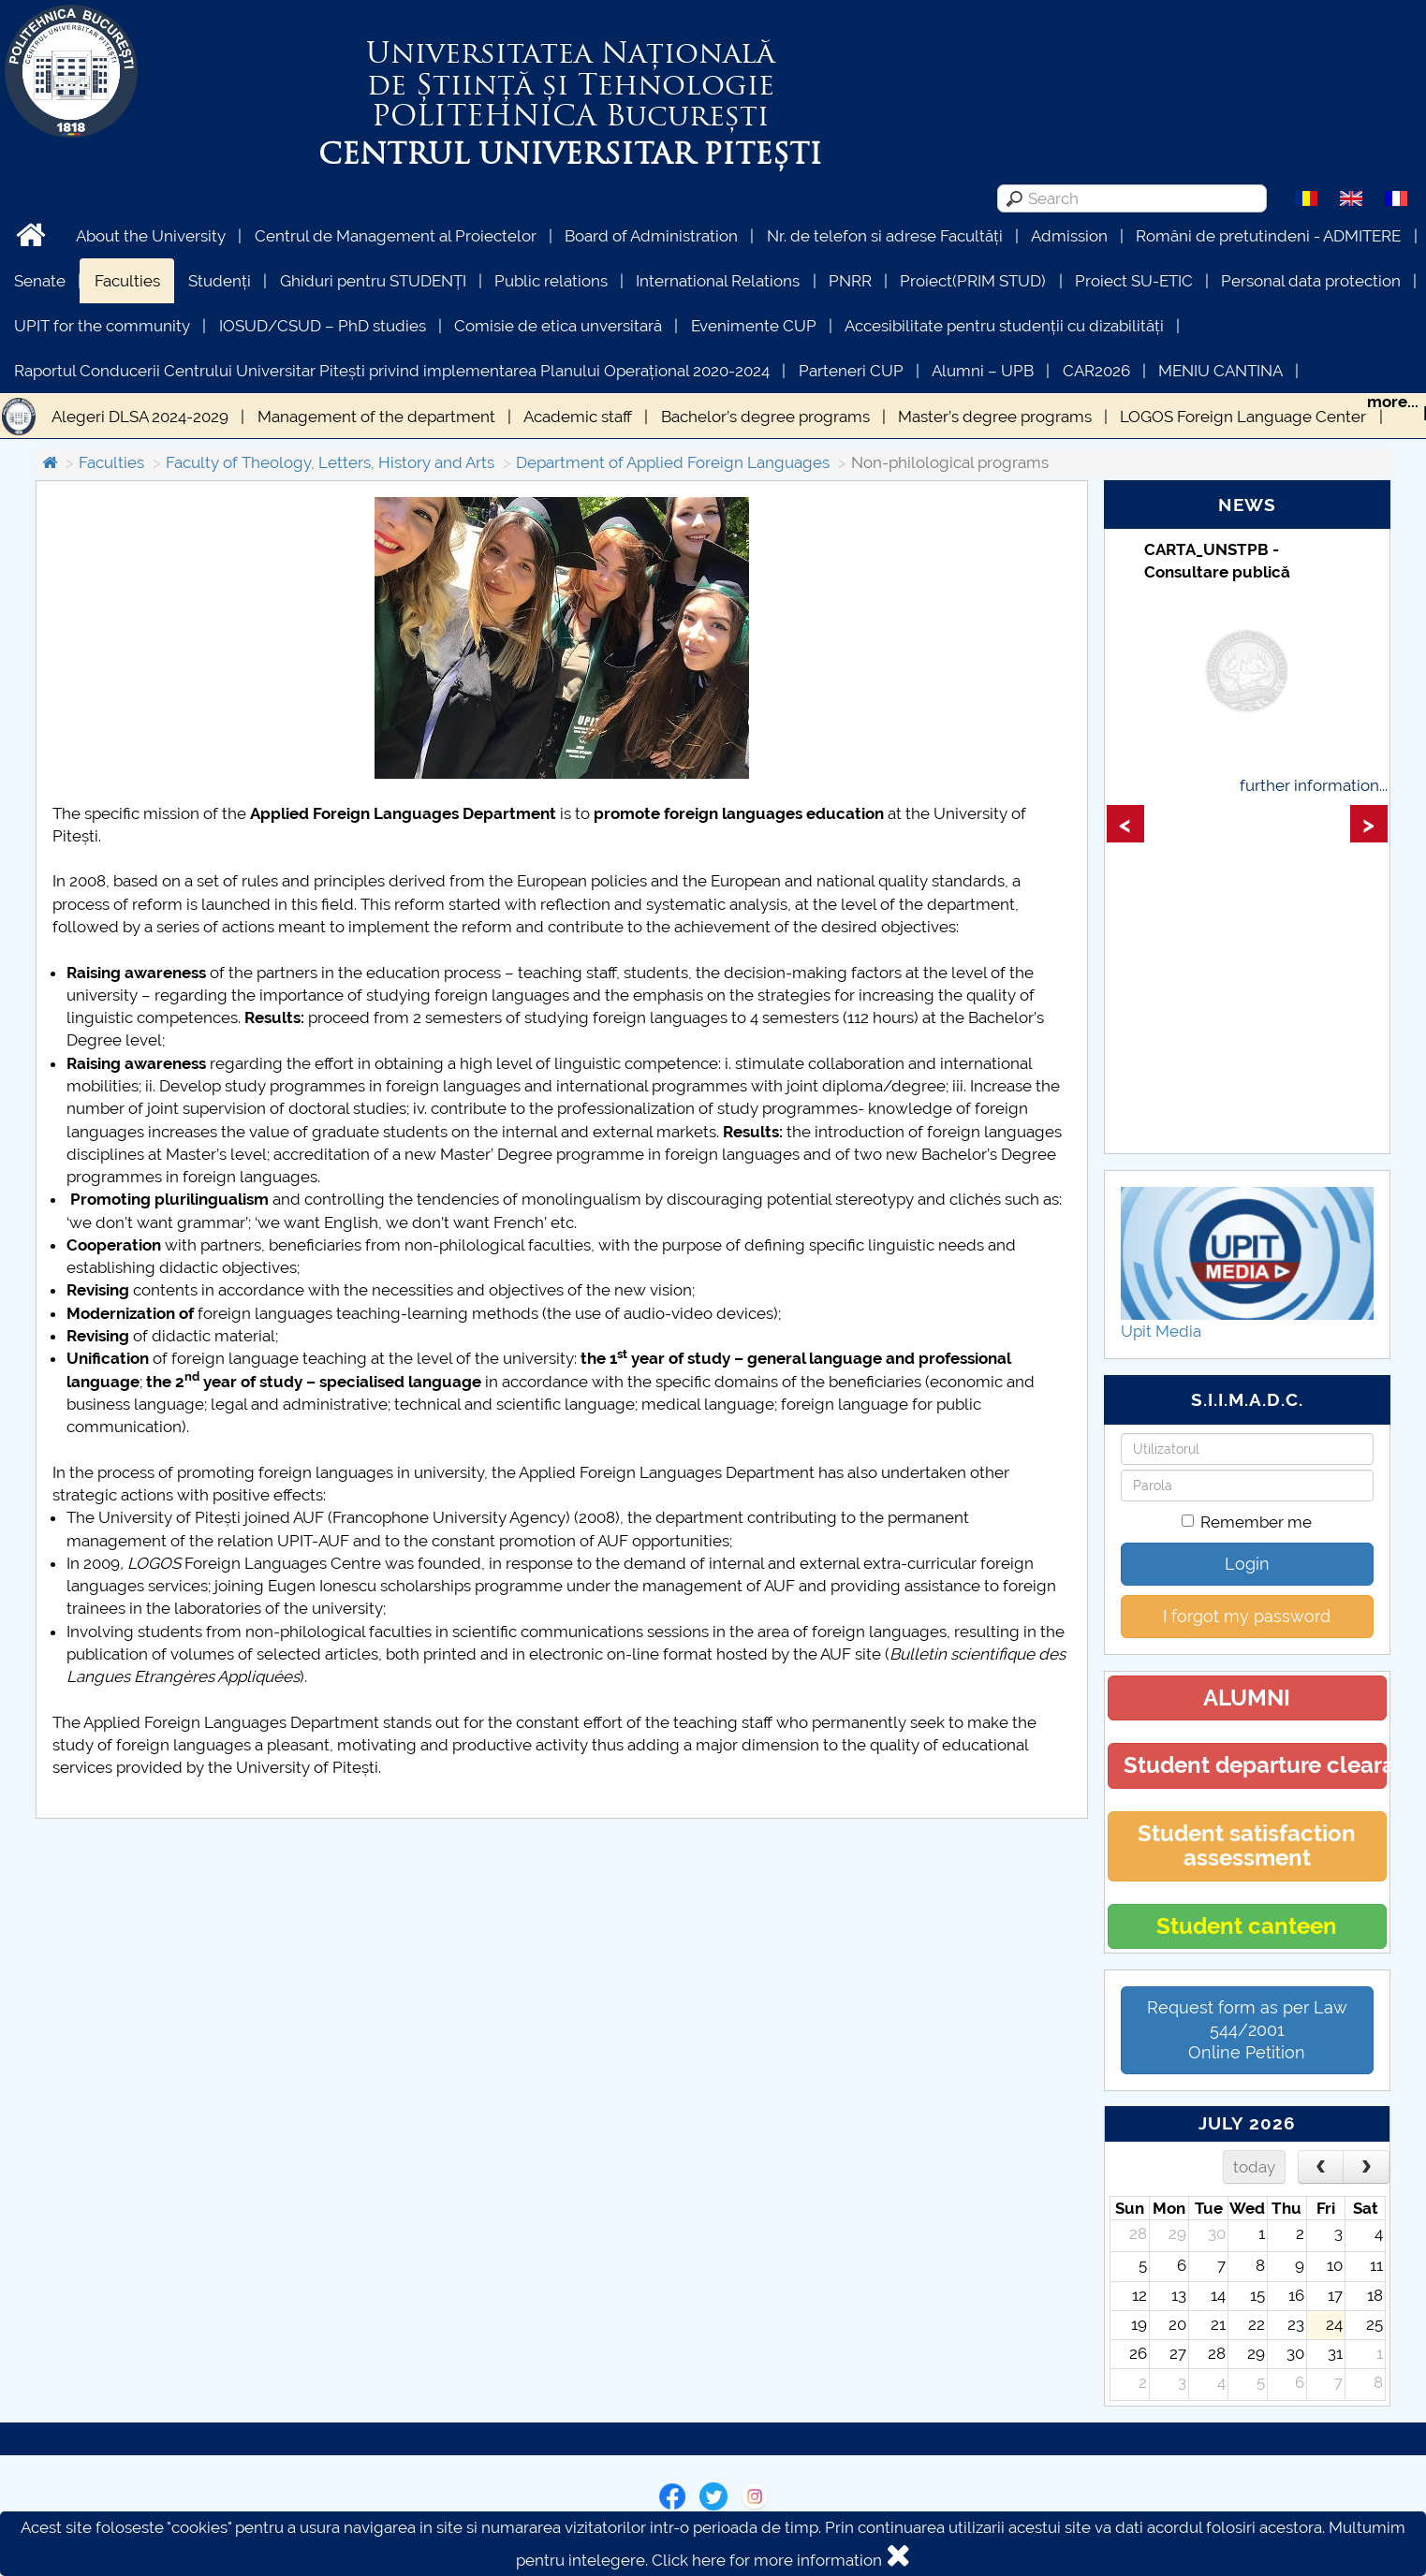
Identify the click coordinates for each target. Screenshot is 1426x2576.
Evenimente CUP (753, 325)
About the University (151, 236)
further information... (1314, 785)
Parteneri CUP (851, 370)
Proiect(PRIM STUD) (973, 280)
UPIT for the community (102, 325)
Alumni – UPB (983, 370)
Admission (1069, 236)
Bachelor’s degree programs (765, 416)
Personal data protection (1311, 280)
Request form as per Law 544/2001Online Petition (1247, 2030)
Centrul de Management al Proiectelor (396, 236)
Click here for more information (767, 2560)
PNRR (850, 280)
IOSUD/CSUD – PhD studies (322, 325)
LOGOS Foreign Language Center (1243, 416)
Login (1247, 1563)
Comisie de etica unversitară (558, 325)
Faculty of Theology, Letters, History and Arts (330, 462)
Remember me (1247, 1522)
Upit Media (1161, 1331)
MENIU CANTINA (1220, 370)
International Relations (718, 280)
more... (1393, 401)
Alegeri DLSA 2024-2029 (139, 416)
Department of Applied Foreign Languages (673, 462)
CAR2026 (1096, 370)
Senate (40, 280)
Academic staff (577, 416)
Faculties (127, 280)
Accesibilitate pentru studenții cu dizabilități (1004, 325)
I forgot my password (1246, 1616)
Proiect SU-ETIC (1134, 280)
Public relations (551, 280)
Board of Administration (651, 236)
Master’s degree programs (995, 416)
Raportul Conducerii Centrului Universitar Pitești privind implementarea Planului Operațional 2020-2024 (392, 370)
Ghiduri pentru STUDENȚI (373, 280)
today (1254, 2167)
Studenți (219, 280)
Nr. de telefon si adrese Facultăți (885, 236)
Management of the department (376, 416)
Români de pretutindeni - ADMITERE (1268, 236)
